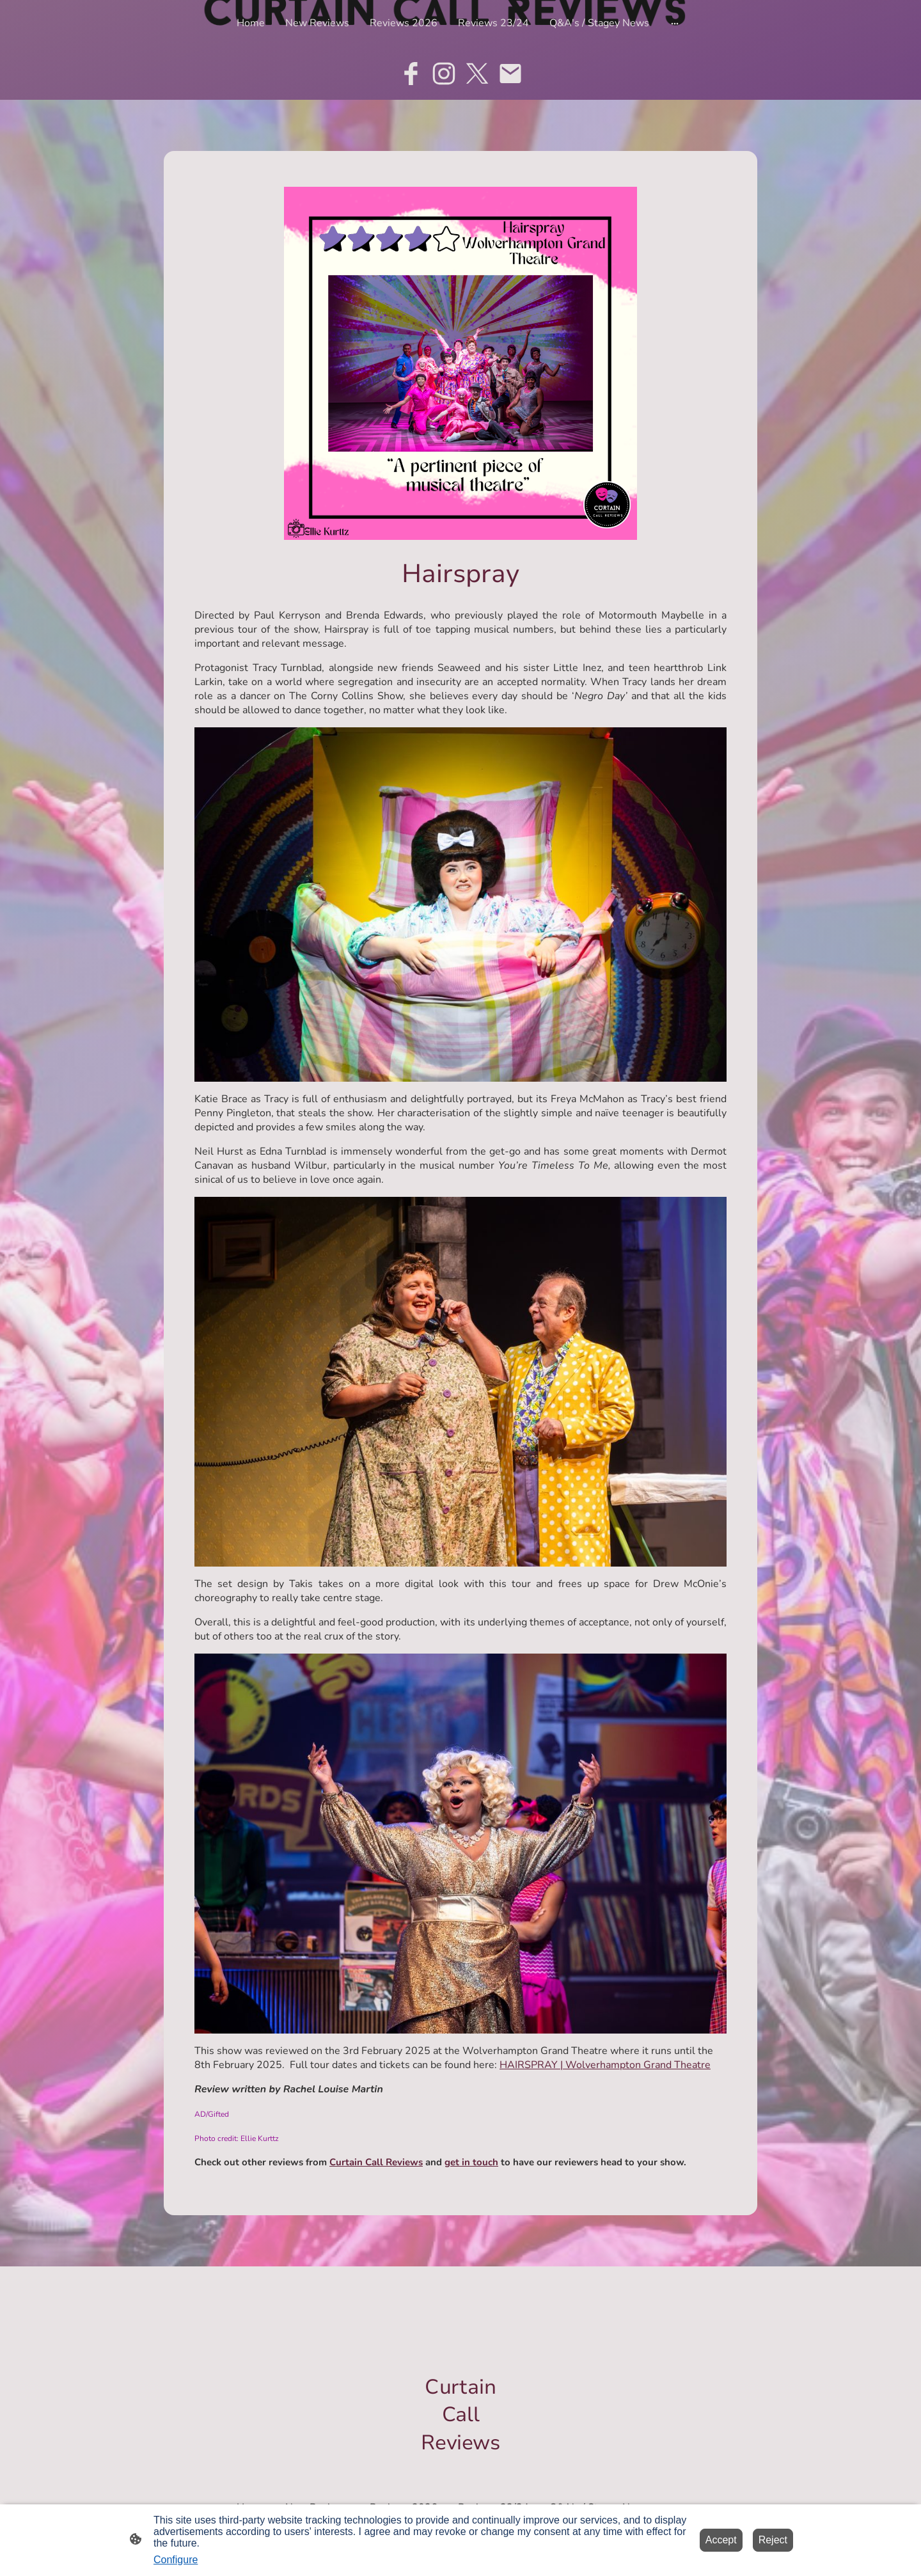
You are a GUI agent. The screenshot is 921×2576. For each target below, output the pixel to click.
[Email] (510, 73)
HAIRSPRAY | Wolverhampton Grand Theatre (605, 2065)
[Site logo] (460, 2467)
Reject (773, 2539)
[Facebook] (410, 73)
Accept (721, 2539)
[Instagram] (443, 73)
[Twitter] (477, 73)
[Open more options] (675, 23)
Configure (176, 2559)
